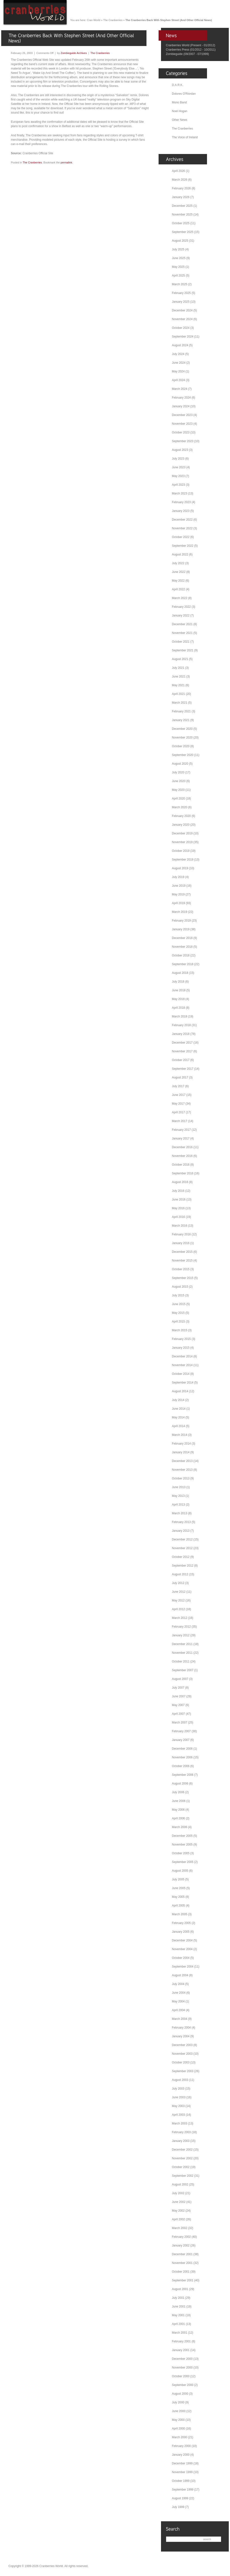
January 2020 (181, 824)
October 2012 (181, 1557)
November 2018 (182, 946)
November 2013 (182, 1469)
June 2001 (178, 2306)
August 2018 (180, 973)
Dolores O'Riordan (184, 93)
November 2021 (182, 633)
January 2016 (181, 1243)
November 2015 (182, 1260)
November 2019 (182, 842)
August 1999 (180, 2498)
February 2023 (181, 502)
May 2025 (178, 267)
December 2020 (182, 729)
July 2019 (178, 877)
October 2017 (181, 1060)
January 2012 (181, 1635)
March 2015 (179, 1330)
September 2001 (182, 2280)
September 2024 (182, 336)
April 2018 (178, 1007)
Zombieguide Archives (74, 53)
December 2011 (182, 1644)
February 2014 (181, 1443)
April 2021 (178, 694)
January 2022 (181, 615)
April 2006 (178, 1818)
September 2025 (182, 232)
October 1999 (181, 2481)
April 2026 (178, 171)
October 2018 (181, 955)
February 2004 (181, 2027)
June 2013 (178, 1487)
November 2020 (182, 737)
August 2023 (180, 450)
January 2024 (181, 406)
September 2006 (182, 1774)
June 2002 (178, 2202)
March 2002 (179, 2228)
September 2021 (182, 650)
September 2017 (182, 1068)
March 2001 (179, 2332)
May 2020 (178, 790)
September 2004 (182, 1966)
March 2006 (179, 1827)
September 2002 (182, 2175)
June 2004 (178, 1992)
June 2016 (178, 1199)
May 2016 (178, 1208)
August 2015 (180, 1286)
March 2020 (179, 807)
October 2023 (181, 432)
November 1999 (182, 2472)
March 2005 (179, 1914)
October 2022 (181, 537)
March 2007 (179, 1722)
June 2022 (178, 572)
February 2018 (181, 1025)
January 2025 (181, 301)
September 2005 (182, 1862)
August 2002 (180, 2184)
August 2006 (180, 1783)
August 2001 (180, 2289)
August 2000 (180, 2393)
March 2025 (179, 284)
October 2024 (181, 328)
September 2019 (182, 859)
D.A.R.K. (177, 85)
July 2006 (178, 1792)
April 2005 (178, 1905)
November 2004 (182, 1949)
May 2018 (178, 999)
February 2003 (181, 2132)
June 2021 (178, 676)
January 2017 (181, 1138)
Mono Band (179, 102)
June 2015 (178, 1304)
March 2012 (179, 1618)
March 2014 (179, 1435)
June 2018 (178, 990)
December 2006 (182, 1748)
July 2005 (178, 1879)
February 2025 (181, 293)
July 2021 (178, 667)
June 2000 (178, 2411)
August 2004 (180, 1975)
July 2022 (178, 563)
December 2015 (182, 1251)
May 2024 (178, 371)
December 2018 (182, 938)
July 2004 (178, 1984)
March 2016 (179, 1225)
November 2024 (182, 319)
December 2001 (182, 2254)
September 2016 (182, 1173)
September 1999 (182, 2489)
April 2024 (178, 380)
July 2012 (178, 1583)
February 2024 (181, 397)
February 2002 (181, 2236)
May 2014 (178, 1417)
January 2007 (181, 1740)
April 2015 (178, 1321)
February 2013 (181, 1522)
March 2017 (179, 1121)
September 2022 (182, 545)
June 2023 (178, 467)
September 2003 (182, 2071)
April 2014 (178, 1426)
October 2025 (181, 223)
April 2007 (178, 1713)
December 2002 (182, 2149)
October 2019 (181, 851)
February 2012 (181, 1626)
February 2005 (181, 1923)
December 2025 (182, 206)
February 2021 (181, 711)
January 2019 (181, 929)
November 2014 (182, 1365)
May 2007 (178, 1705)
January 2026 (181, 197)
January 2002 (181, 2245)
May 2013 (178, 1496)
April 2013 (178, 1504)
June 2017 (178, 1095)
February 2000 (181, 2446)
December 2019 (182, 833)
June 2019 (178, 885)
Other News (179, 120)
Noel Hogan (179, 111)
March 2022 (179, 598)
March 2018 (179, 1016)
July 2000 (178, 2402)
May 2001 (178, 2315)
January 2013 (181, 1530)
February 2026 (181, 188)
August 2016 (180, 1182)
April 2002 (178, 2219)
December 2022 (182, 519)
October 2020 (181, 746)
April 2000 (178, 2428)
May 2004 (178, 2001)
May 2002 (178, 2210)
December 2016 (182, 1147)
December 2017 (182, 1042)
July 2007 (178, 1687)
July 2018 (178, 981)
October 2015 (181, 1269)
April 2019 (178, 903)
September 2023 (182, 441)
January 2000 (181, 2454)
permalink (66, 162)
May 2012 (178, 1600)
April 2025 (178, 275)
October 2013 (181, 1478)
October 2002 (181, 2167)
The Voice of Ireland (185, 137)
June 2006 (178, 1801)
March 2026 (179, 179)
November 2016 (182, 1156)
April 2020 (178, 798)
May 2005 (178, 1897)
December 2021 (182, 624)
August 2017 (180, 1077)
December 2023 (182, 415)
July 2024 (178, 354)
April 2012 (178, 1609)
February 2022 (181, 606)
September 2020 (182, 755)
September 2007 (182, 1670)
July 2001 (178, 2297)
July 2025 (178, 249)
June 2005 (178, 1888)
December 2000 (182, 2359)
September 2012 (182, 1565)
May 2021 (178, 685)
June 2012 (178, 1591)
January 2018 (181, 1034)
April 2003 (178, 2114)
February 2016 (181, 1234)
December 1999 (182, 2463)
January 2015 (181, 1347)
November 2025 (182, 214)
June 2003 (178, 2097)
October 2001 (181, 2271)
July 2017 (178, 1086)
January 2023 (181, 511)
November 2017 (182, 1051)
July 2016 (178, 1190)
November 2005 (182, 1844)
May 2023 (178, 476)
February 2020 (181, 816)
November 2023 (182, 423)
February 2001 (181, 2341)
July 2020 (178, 772)
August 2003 (180, 2080)
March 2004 (179, 2019)
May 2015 (178, 1313)
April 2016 (178, 1217)
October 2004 (181, 1958)
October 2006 (181, 1766)
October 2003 (181, 2062)
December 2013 (182, 1461)
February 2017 (181, 1129)
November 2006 (182, 1757)
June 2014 (178, 1408)
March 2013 (179, 1513)
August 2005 (180, 1870)
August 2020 (180, 763)
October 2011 (181, 1661)
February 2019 (181, 920)
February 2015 (181, 1339)
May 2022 (178, 580)
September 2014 (182, 1382)
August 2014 (180, 1391)
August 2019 (180, 868)
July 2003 (178, 2088)
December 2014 (182, 1356)
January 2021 (181, 720)
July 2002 (178, 2193)
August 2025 (180, 240)
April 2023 (178, 484)
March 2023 (179, 493)
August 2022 (180, 554)
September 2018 (182, 964)
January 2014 (181, 1452)
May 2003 (178, 2106)
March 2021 (179, 702)
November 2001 (182, 2263)
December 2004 (182, 1940)
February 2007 (181, 1731)
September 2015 (182, 1278)
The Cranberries (100, 53)
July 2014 (178, 1400)
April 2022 (178, 589)
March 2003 (179, 2123)
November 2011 (182, 1652)
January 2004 (181, 2036)
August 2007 (180, 1679)
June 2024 (178, 362)
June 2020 (178, 781)
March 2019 (179, 912)
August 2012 (180, 1574)
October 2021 (181, 641)
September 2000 (182, 2385)
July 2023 (178, 458)
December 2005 (182, 1836)
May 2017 (178, 1103)
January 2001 (181, 2350)
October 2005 (181, 1853)
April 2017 (178, 1112)
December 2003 (182, 2045)
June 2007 (178, 1696)
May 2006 (178, 1809)
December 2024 (182, 310)
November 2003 (182, 2053)
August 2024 (180, 345)
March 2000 (179, 2437)
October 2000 (181, 2376)
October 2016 (181, 1164)
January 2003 (181, 2141)
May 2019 (178, 894)
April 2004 (178, 2010)
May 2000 (178, 2420)
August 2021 (180, 659)
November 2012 (182, 1548)
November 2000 (182, 2367)
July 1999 (178, 2507)
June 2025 (178, 258)
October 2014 (181, 1374)
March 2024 (179, 389)
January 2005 (181, 1931)
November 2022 (182, 528)
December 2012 (182, 1539)
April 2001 (178, 2324)
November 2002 (182, 2158)
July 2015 (178, 1295)
